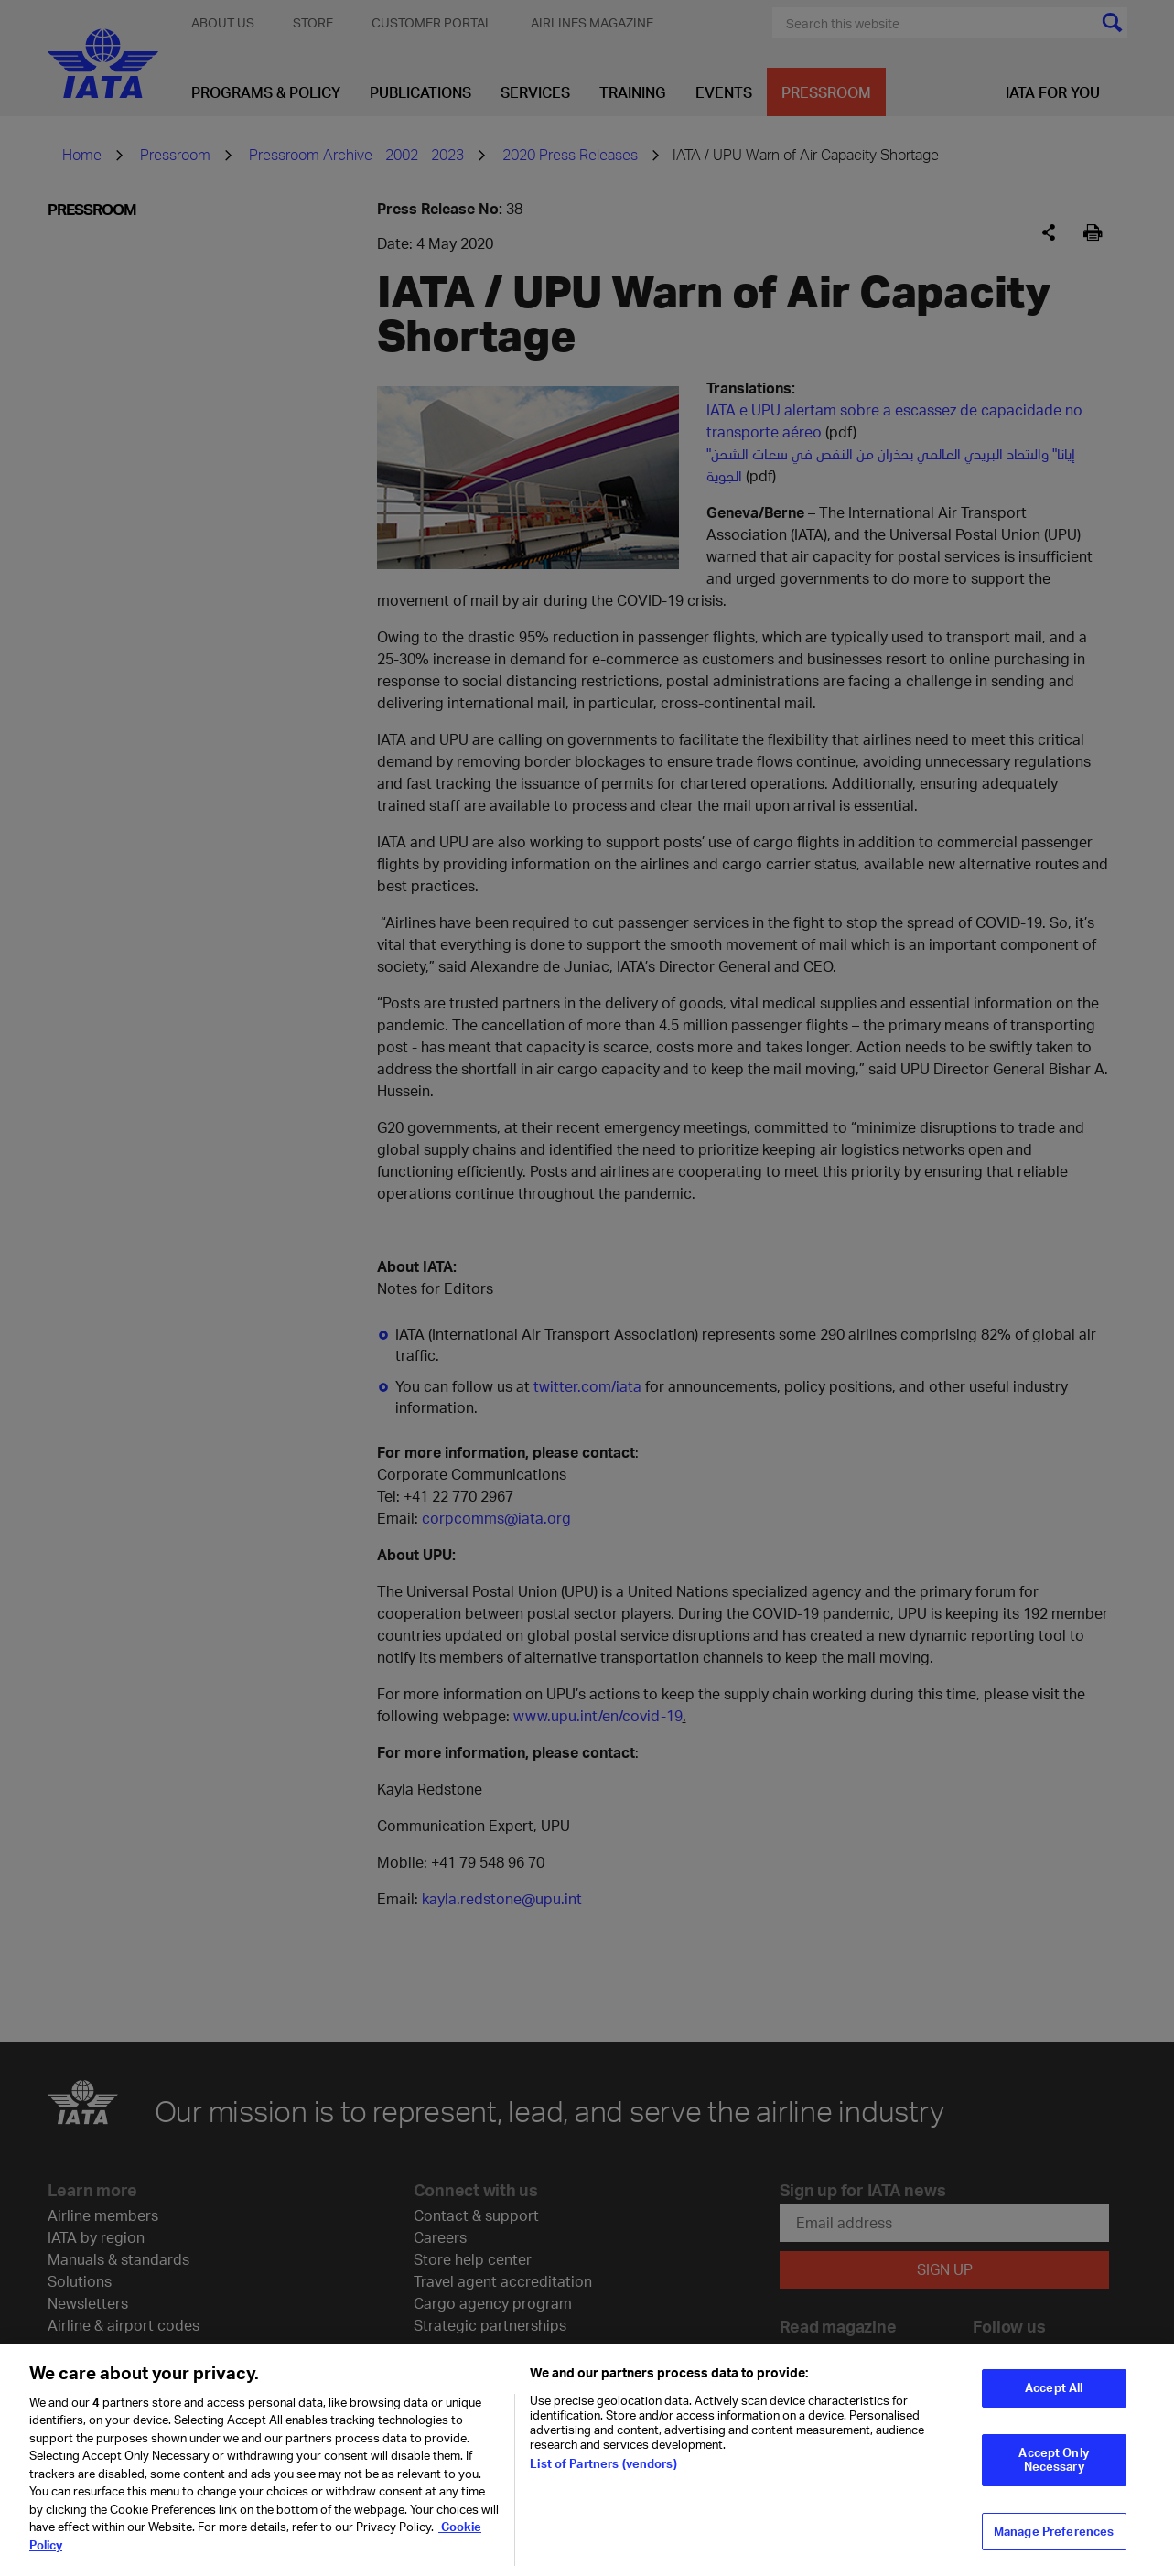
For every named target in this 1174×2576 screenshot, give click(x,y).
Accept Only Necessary (1053, 2469)
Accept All (1053, 2397)
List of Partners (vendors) (603, 2472)
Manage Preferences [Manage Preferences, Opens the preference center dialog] (1054, 2540)
